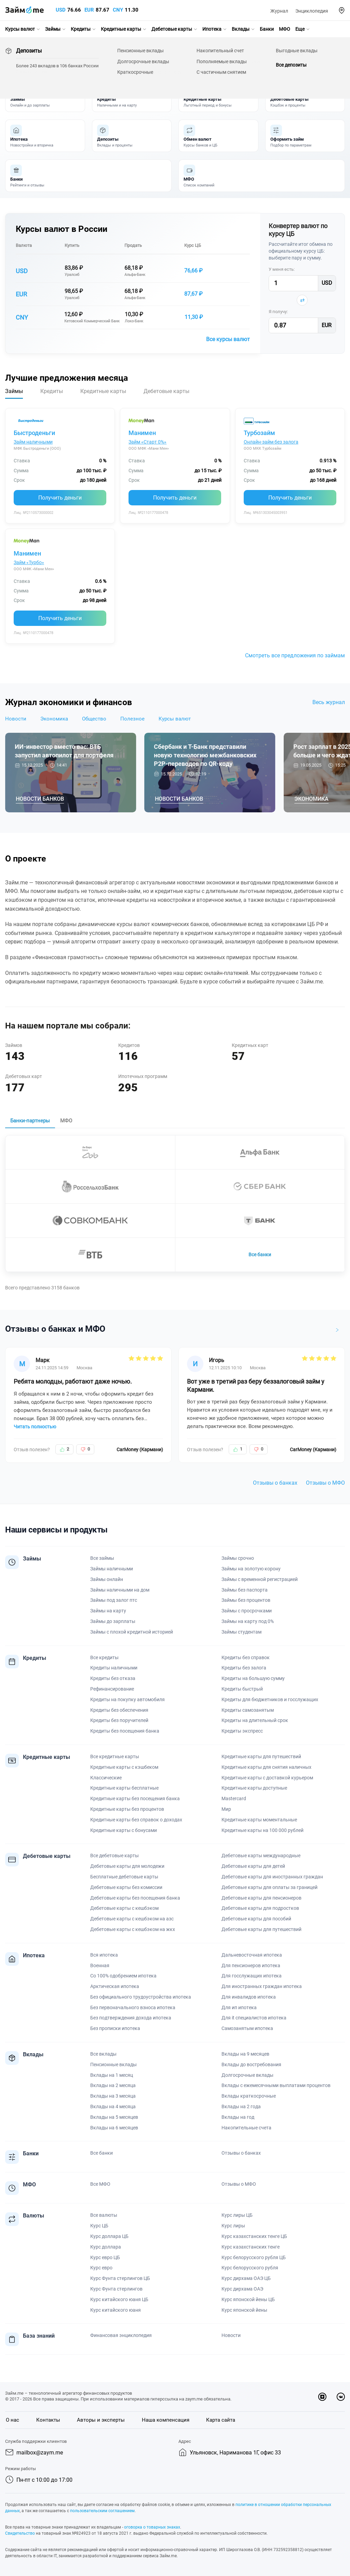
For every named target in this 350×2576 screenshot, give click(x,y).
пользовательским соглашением (102, 2510)
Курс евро (101, 2267)
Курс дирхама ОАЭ (242, 2289)
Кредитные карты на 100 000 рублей (262, 1830)
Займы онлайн (106, 1579)
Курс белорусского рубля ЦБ (253, 2257)
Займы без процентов (245, 1600)
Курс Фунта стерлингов (116, 2289)
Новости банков (40, 799)
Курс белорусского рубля (249, 2267)
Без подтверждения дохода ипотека (130, 2017)
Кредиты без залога (243, 1667)
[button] (341, 10)
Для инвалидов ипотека (248, 1997)
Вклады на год (237, 2117)
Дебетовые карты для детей (253, 1866)
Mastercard (233, 1798)
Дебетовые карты (171, 29)
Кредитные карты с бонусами (123, 1830)
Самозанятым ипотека (247, 2028)
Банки (267, 29)
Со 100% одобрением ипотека (123, 1975)
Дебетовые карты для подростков (260, 1908)
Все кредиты (104, 1657)
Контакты (48, 2420)
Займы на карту (108, 1610)
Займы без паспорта (244, 1590)
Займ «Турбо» (29, 562)
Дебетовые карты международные (260, 1855)
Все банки (259, 1254)
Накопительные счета (246, 2127)
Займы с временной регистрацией (259, 1579)
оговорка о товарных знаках (152, 2527)
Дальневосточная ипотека (251, 1955)
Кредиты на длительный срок (254, 1720)
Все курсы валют (228, 339)
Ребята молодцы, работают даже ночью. (73, 1381)
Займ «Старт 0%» (147, 442)
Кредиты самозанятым (247, 1710)
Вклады (241, 29)
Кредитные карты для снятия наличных (266, 1767)
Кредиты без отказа (112, 1678)
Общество (94, 719)
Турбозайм (259, 432)
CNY (118, 10)
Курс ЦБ (192, 245)
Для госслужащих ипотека (251, 1975)
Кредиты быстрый (242, 1689)
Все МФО (100, 2184)
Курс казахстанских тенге (250, 2247)
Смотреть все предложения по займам (295, 655)
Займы (52, 29)
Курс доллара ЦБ (109, 2236)
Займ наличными (33, 442)
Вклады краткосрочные (248, 2096)
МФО (284, 29)
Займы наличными (111, 1568)
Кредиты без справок (245, 1657)
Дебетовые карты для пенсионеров (261, 1898)
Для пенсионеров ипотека (250, 1965)
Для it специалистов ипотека (253, 2017)
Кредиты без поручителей (119, 1720)
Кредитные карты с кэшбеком (124, 1767)
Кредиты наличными (113, 1667)
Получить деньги (60, 497)
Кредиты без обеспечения (119, 1710)
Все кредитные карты (114, 1756)
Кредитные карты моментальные (259, 1819)
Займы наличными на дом (119, 1590)
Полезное (132, 719)
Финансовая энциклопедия (121, 2335)
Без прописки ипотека (115, 2028)
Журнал (279, 11)
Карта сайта (220, 2420)
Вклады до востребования (251, 2064)
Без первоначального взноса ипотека (132, 2007)
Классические (106, 1777)
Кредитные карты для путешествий (261, 1756)
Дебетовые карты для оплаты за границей (269, 1887)
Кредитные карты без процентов (127, 1809)
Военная (99, 1965)
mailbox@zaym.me (39, 2452)
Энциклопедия (311, 11)
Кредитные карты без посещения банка (135, 1798)
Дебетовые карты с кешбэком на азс (132, 1918)
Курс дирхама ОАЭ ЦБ (246, 2278)
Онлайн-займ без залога (271, 442)
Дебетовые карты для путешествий (261, 1929)
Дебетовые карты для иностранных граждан (272, 1876)
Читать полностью (35, 1426)
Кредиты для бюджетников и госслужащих (269, 1699)
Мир (226, 1809)
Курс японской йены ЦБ (248, 2299)
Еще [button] (300, 29)
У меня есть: (282, 269)
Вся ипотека (104, 1955)
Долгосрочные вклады (247, 2075)
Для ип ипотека (239, 2007)
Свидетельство (20, 2533)
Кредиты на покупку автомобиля (127, 1699)
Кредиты (81, 29)
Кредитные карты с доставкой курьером (267, 1777)
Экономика (54, 719)
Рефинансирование (112, 1689)
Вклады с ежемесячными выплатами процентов (276, 2085)
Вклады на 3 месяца (113, 2096)
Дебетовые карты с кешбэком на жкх (132, 1929)
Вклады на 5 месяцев (114, 2117)
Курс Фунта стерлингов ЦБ (120, 2278)
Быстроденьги (34, 432)
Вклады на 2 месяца (113, 2085)
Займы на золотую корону (251, 1568)
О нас (12, 2420)
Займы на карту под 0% (247, 1621)
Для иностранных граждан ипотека (261, 1986)
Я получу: (278, 311)
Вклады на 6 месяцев (114, 2127)
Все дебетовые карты (114, 1855)
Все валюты (103, 2215)
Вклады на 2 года (241, 2106)
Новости (15, 719)
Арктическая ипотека (114, 1986)
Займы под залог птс (113, 1600)
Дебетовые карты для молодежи (127, 1866)
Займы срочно (237, 1558)
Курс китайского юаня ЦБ (119, 2299)
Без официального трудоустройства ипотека (140, 1997)
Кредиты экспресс (242, 1731)
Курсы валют (20, 29)
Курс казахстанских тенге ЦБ (254, 2236)
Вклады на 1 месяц (111, 2075)
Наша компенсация (165, 2420)
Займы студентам (241, 1632)
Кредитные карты (121, 29)
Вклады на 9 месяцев (245, 2054)
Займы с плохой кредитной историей (131, 1632)
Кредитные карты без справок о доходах (136, 1819)
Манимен (142, 432)
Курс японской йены (244, 2310)
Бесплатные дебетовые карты (124, 1876)
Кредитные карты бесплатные (124, 1788)
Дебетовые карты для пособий (256, 1918)
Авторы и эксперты (101, 2420)
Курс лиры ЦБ (237, 2215)
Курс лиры (233, 2225)
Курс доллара (105, 2247)
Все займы (102, 1558)
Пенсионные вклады (113, 2064)
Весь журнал (328, 702)
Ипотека (211, 29)
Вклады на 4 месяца (113, 2106)
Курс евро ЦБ (105, 2257)
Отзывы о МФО (325, 1483)
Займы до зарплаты (112, 1621)
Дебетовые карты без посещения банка (135, 1898)
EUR (89, 10)
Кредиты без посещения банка (124, 1731)
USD (61, 10)
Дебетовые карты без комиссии (126, 1887)
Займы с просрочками (246, 1610)
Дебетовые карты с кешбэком (124, 1908)
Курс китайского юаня (115, 2310)
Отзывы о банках (275, 1483)
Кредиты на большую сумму (253, 1678)
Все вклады (103, 2054)
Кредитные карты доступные (254, 1788)
